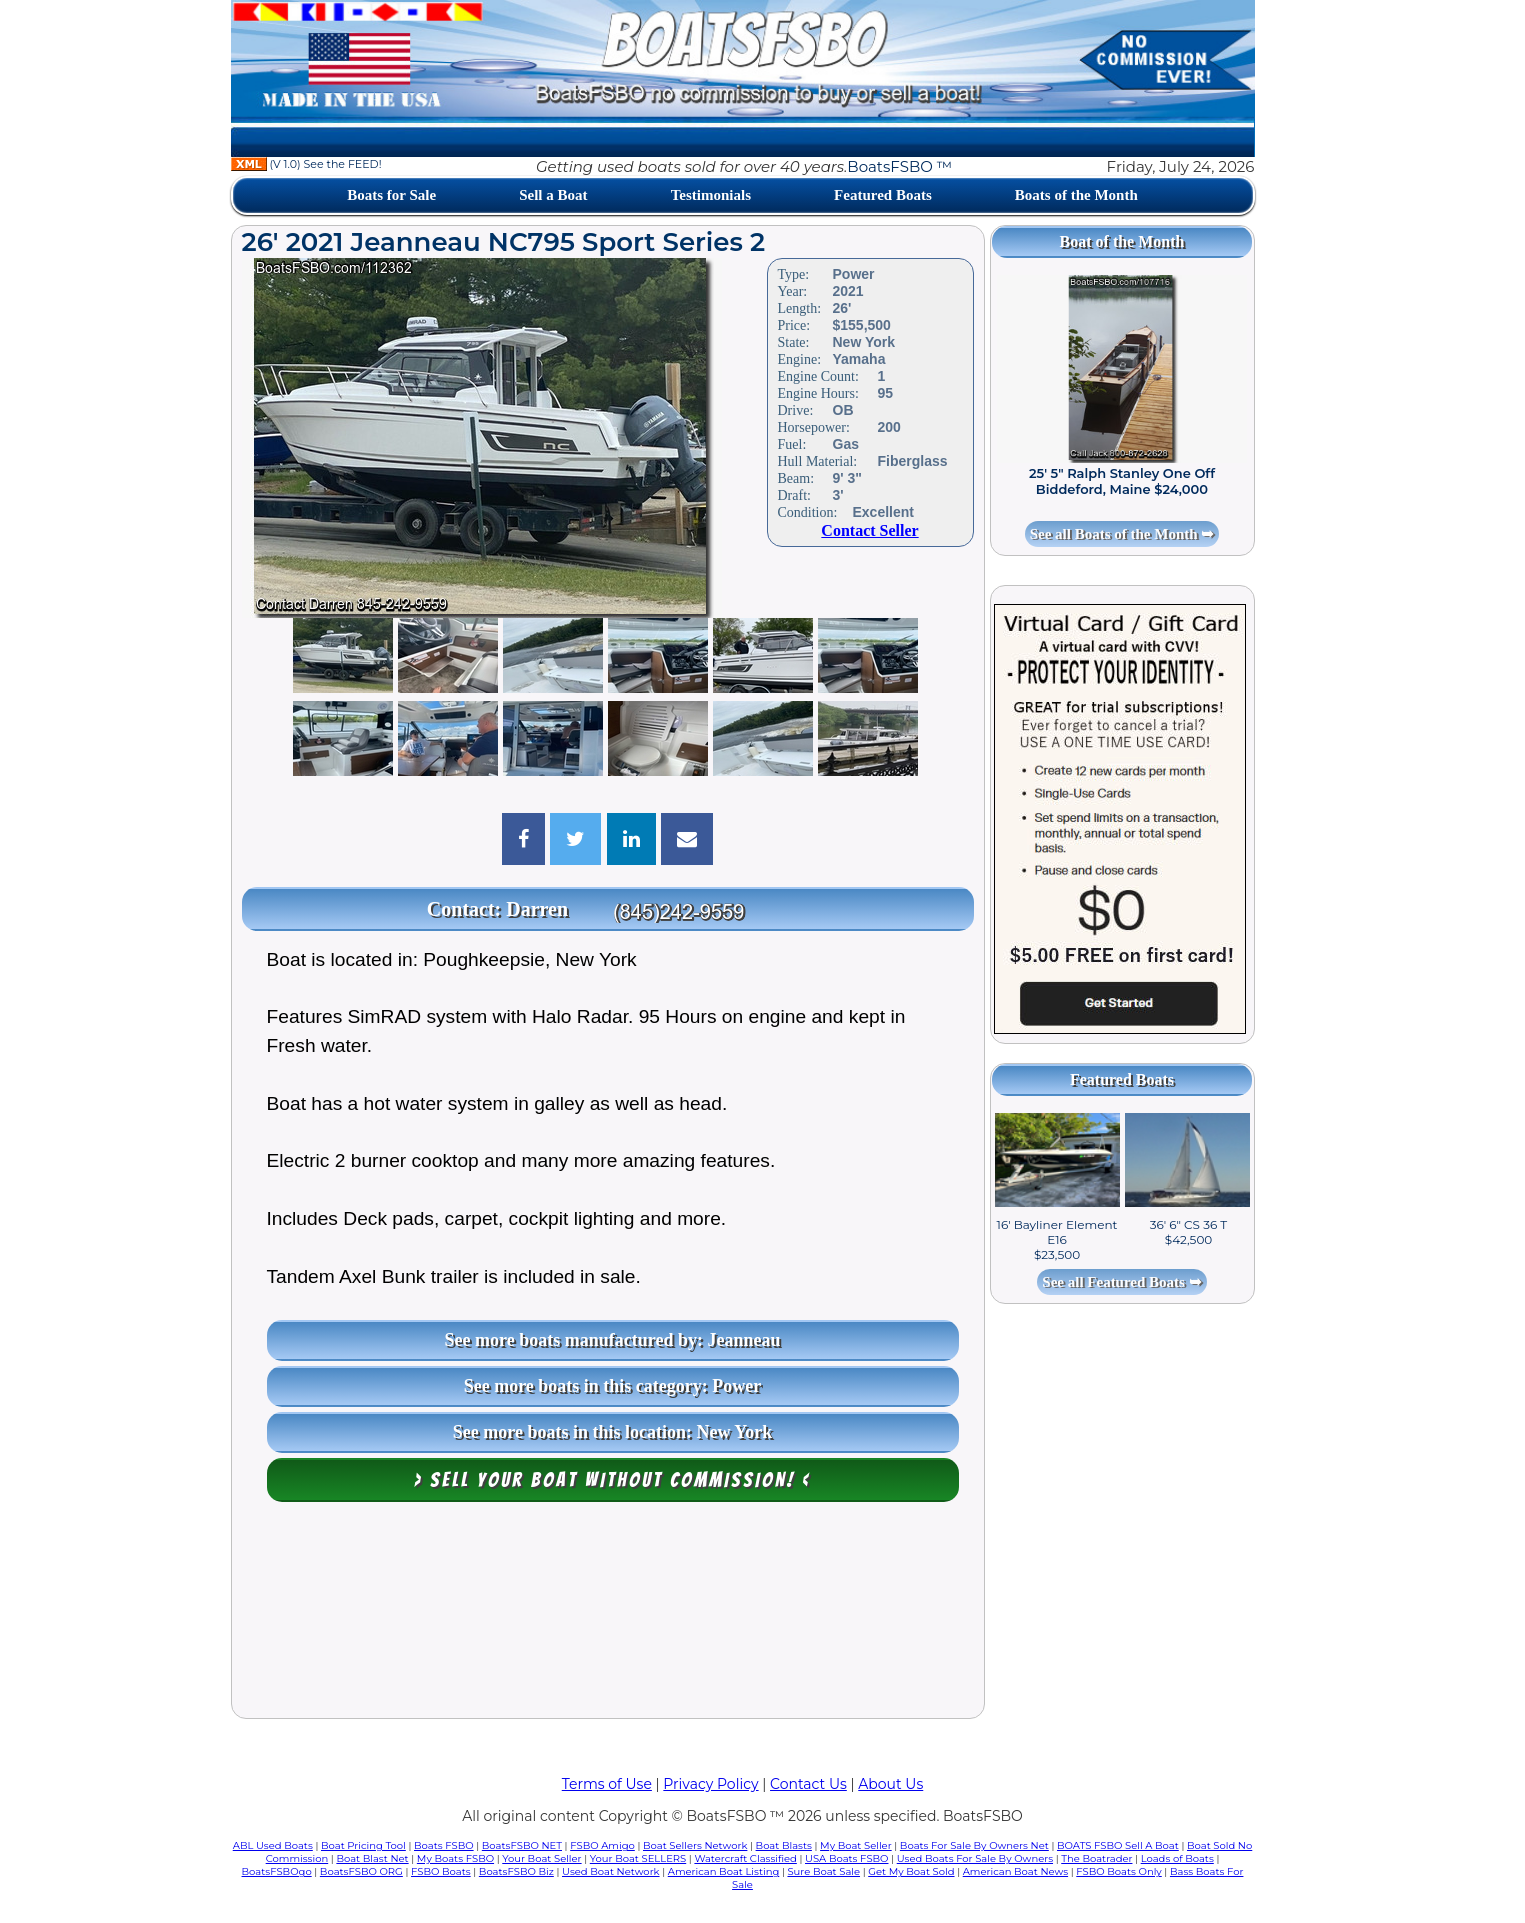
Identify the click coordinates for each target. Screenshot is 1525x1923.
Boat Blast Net (372, 1858)
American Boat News (1015, 1871)
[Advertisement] (608, 1615)
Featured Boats (883, 195)
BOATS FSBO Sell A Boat (1118, 1845)
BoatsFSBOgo (277, 1871)
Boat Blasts (784, 1845)
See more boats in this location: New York (612, 1432)
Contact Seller (869, 530)
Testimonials (711, 195)
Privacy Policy (710, 1784)
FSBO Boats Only (1118, 1871)
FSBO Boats (441, 1871)
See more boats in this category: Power (613, 1386)
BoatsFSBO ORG (361, 1871)
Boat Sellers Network (695, 1845)
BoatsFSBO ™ (899, 166)
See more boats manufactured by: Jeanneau (613, 1340)
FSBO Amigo (602, 1845)
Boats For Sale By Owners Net (974, 1845)
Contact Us (808, 1784)
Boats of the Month (1076, 195)
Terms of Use (607, 1784)
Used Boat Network (611, 1871)
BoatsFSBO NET (522, 1845)
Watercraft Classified (745, 1858)
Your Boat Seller (541, 1858)
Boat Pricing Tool (363, 1845)
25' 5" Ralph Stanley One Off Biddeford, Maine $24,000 (1122, 481)
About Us (890, 1784)
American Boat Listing (724, 1871)
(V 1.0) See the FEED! (306, 164)
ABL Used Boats (273, 1845)
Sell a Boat (553, 195)
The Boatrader (1096, 1858)
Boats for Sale (391, 195)
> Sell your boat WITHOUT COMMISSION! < (612, 1480)
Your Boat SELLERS (638, 1858)
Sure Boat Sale (823, 1871)
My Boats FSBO (455, 1858)
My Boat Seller (856, 1845)
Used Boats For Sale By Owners (975, 1858)
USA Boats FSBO (846, 1858)
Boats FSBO (444, 1845)
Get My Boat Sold (911, 1871)
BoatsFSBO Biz (516, 1871)
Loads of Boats (1177, 1858)
